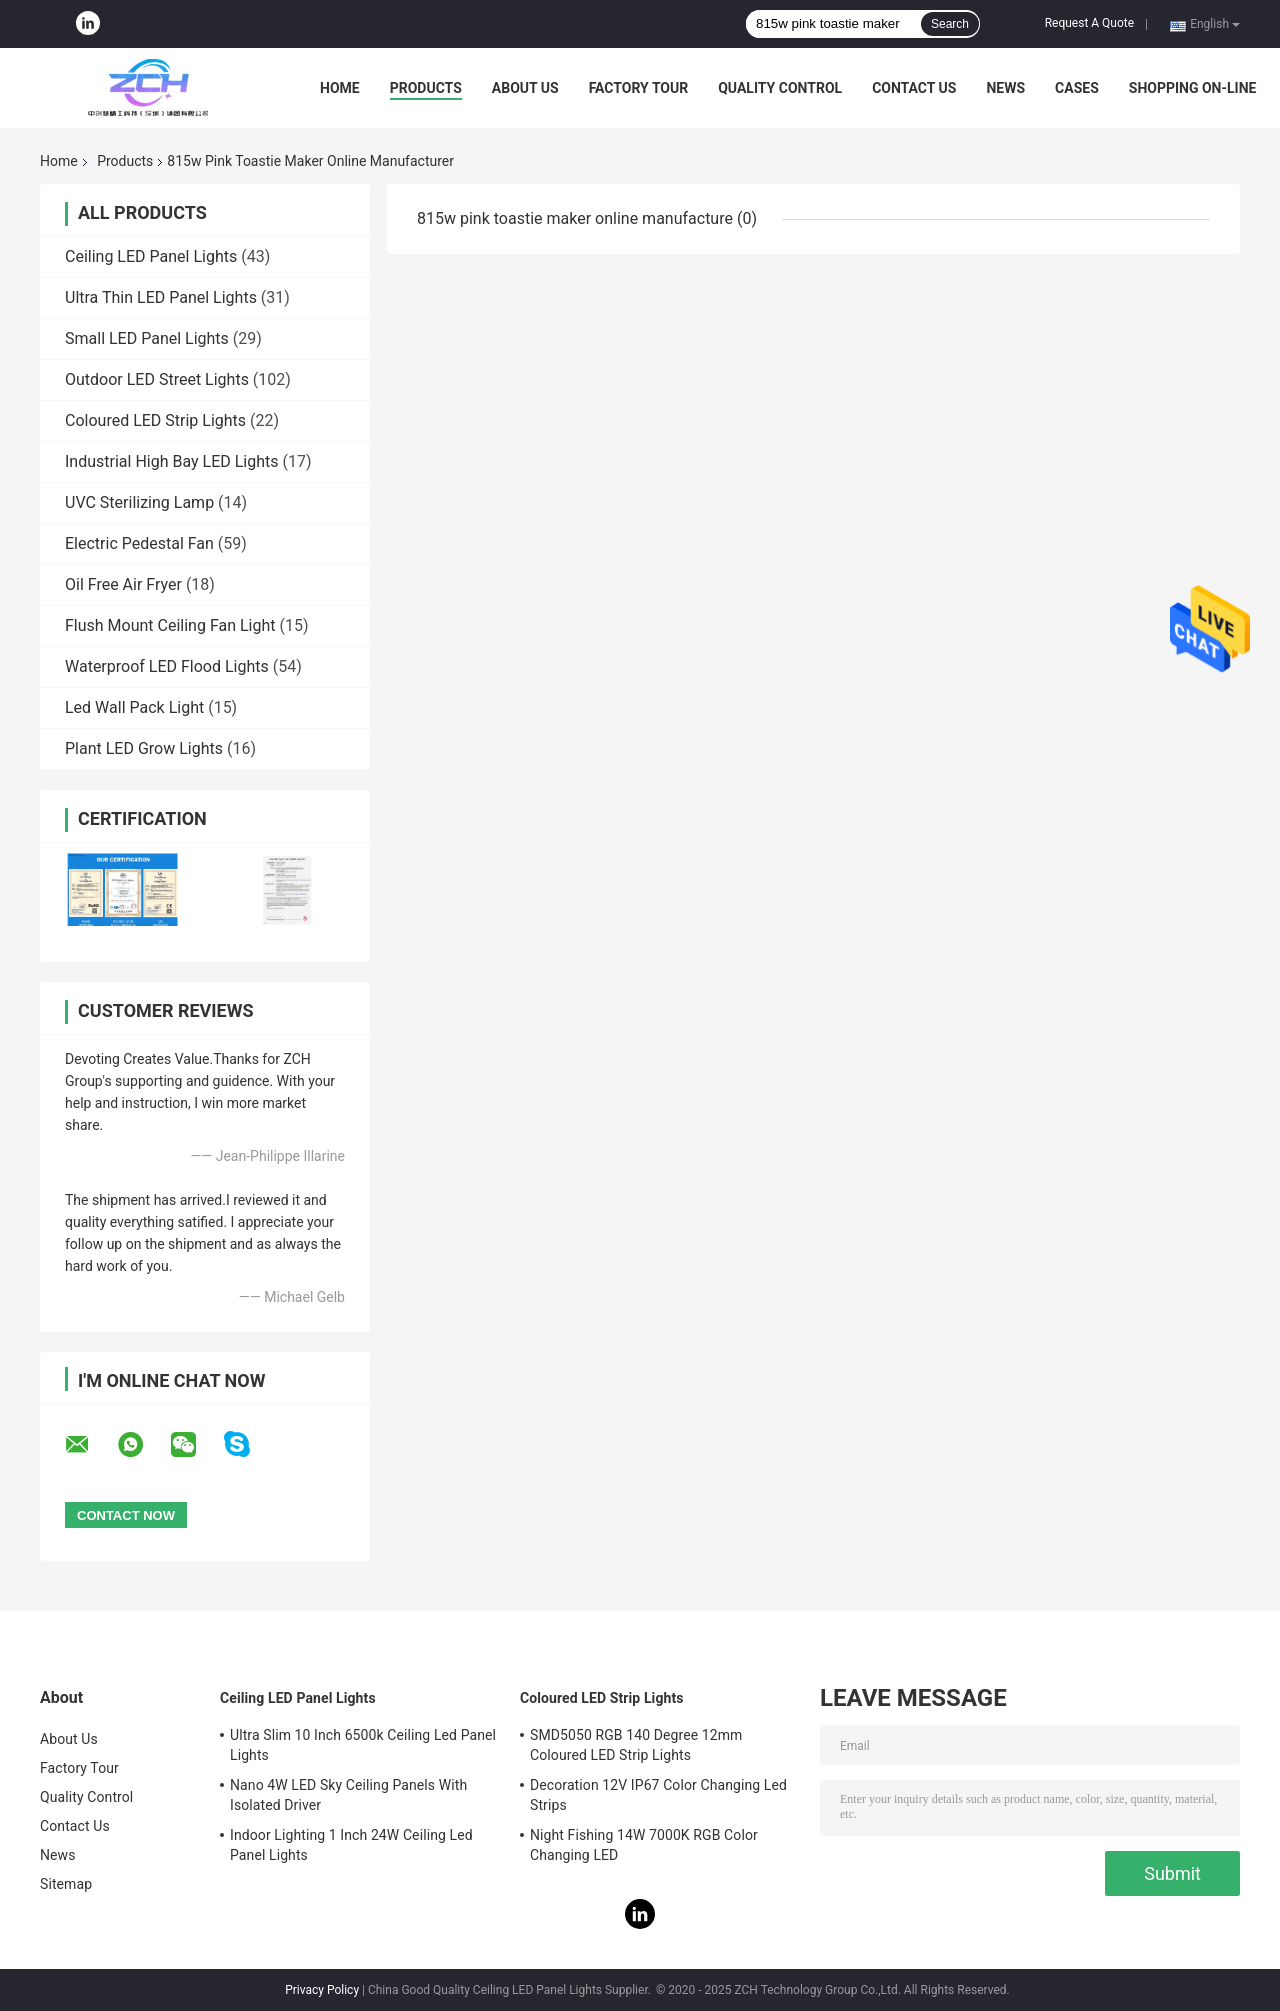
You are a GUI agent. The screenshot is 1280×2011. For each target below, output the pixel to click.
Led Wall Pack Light (134, 707)
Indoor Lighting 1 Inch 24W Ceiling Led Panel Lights (351, 1845)
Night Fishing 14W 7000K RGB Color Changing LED (644, 1845)
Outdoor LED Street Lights (157, 379)
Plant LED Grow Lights (144, 748)
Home (340, 88)
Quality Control (780, 88)
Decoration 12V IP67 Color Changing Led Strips (658, 1795)
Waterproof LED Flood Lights (167, 666)
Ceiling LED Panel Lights (151, 256)
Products (426, 88)
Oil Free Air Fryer (123, 584)
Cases (1077, 88)
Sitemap (66, 1884)
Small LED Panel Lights (147, 338)
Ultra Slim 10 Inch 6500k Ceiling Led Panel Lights (363, 1745)
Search (950, 24)
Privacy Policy (322, 1990)
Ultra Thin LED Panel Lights (161, 297)
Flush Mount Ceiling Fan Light (170, 625)
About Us (525, 88)
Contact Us (914, 88)
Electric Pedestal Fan (139, 543)
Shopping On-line (1193, 88)
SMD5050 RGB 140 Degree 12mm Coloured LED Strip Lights (636, 1745)
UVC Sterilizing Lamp (139, 502)
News (1005, 88)
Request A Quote (1089, 23)
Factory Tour (639, 88)
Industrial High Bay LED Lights (172, 461)
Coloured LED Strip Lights (155, 420)
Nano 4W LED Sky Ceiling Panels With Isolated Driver (348, 1795)
